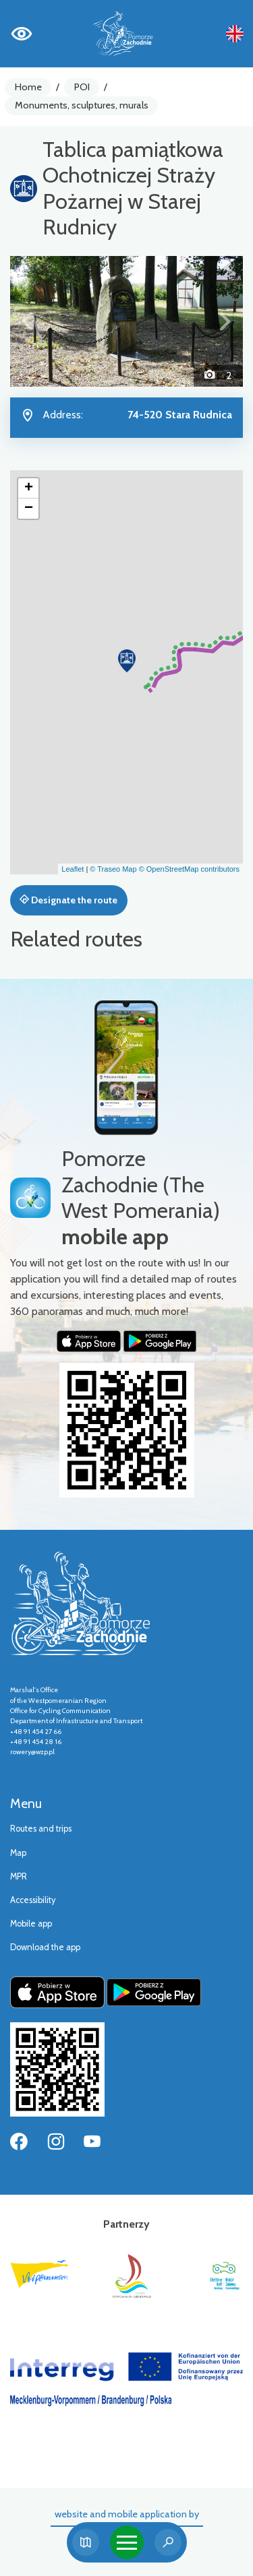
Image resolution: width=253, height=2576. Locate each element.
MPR (18, 1876)
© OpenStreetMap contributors (189, 869)
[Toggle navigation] (127, 2542)
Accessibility (32, 1900)
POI (82, 87)
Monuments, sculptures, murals (81, 105)
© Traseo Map (113, 869)
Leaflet (72, 869)
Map (18, 1853)
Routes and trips (41, 1829)
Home (28, 87)
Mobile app (31, 1924)
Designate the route (68, 900)
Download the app (45, 1947)
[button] (27, 321)
